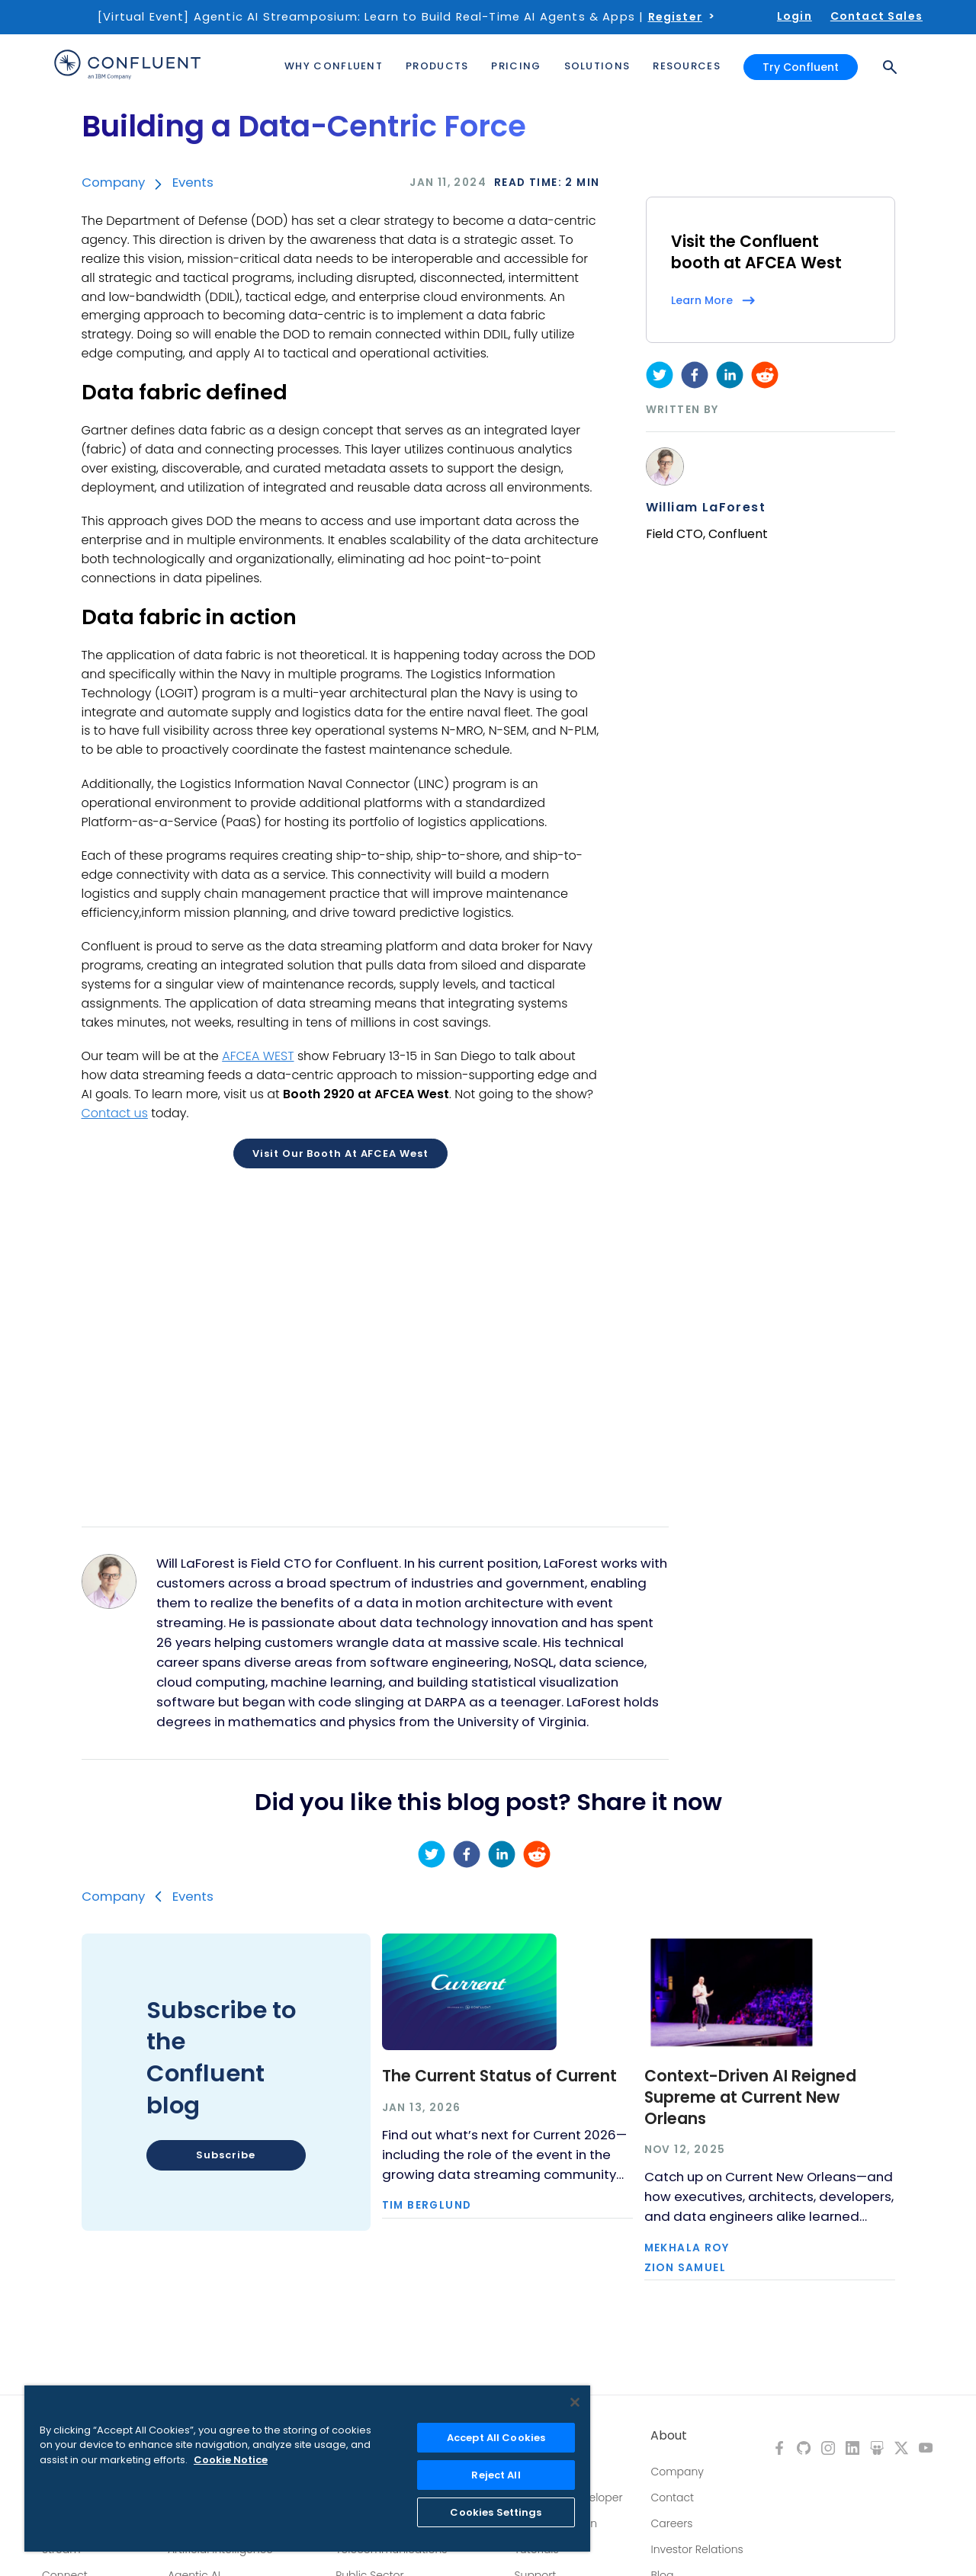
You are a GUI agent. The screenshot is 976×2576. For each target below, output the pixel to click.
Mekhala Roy (686, 2248)
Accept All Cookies (496, 2437)
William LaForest (706, 507)
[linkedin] (729, 375)
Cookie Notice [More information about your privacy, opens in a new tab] (231, 2460)
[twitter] (659, 375)
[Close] (575, 2402)
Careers (671, 2523)
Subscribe (225, 2155)
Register (675, 16)
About (668, 2435)
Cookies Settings (495, 2512)
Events (193, 182)
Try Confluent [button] (800, 67)
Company (113, 182)
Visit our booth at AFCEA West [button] (340, 1153)
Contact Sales (876, 16)
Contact (672, 2497)
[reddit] (765, 375)
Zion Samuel (685, 2268)
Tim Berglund (427, 2206)
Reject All (495, 2475)
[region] (307, 2468)
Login (794, 16)
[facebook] (694, 375)
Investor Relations (696, 2549)
